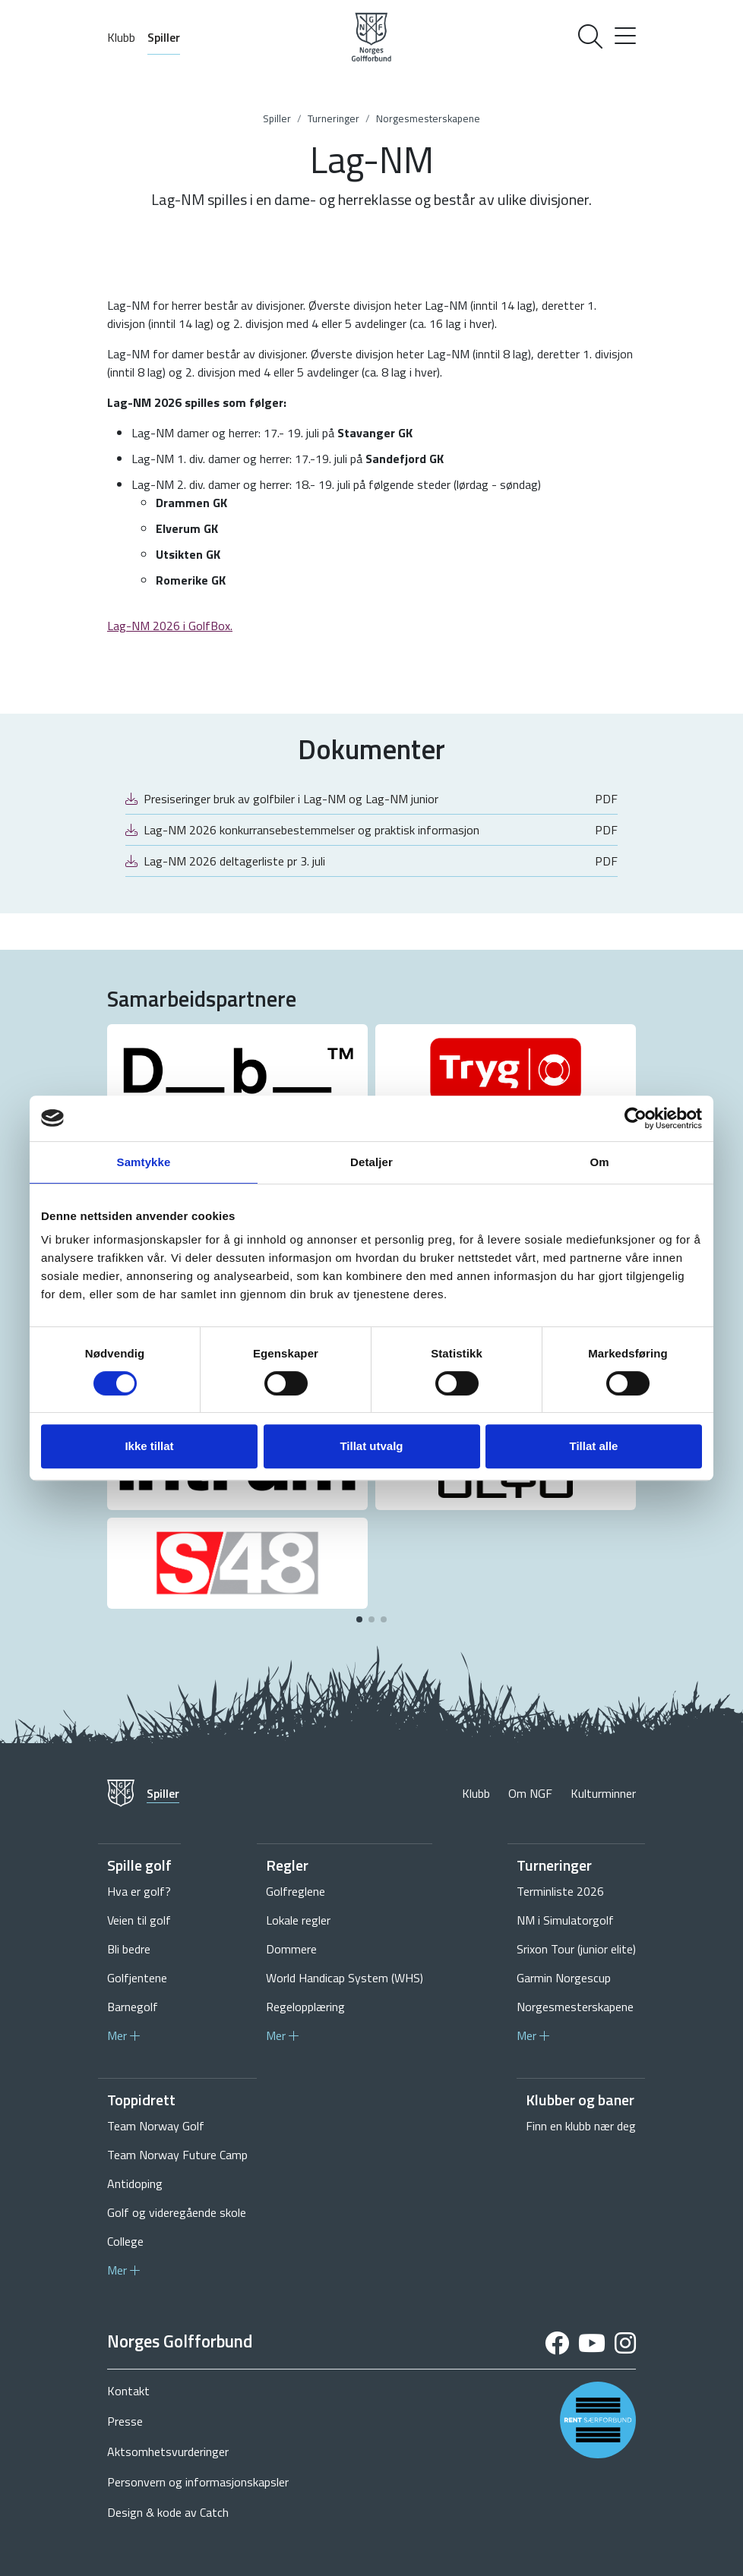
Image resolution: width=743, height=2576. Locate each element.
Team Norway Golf (155, 2126)
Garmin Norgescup (564, 1978)
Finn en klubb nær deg (581, 2126)
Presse (125, 2421)
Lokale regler (298, 1920)
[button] (359, 1619)
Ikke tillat (149, 1445)
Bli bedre (128, 1949)
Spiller (163, 37)
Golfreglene (295, 1891)
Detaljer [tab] (371, 1162)
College (125, 2241)
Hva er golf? (139, 1891)
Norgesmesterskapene (428, 118)
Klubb (121, 37)
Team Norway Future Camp (177, 2155)
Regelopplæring (305, 2006)
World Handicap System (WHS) (344, 1978)
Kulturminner (603, 1793)
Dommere (291, 1949)
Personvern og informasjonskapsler (198, 2482)
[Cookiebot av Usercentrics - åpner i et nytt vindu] (635, 1118)
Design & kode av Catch (168, 2512)
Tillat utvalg (371, 1445)
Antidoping (135, 2183)
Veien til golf (139, 1920)
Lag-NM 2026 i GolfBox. (169, 625)
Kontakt (128, 2391)
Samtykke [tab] (144, 1162)
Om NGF (530, 1793)
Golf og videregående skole (176, 2212)
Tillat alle (594, 1445)
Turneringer (333, 118)
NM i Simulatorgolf (565, 1920)
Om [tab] (599, 1162)
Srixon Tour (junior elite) (576, 1949)
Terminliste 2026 (560, 1891)
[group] (237, 1069)
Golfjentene (137, 1978)
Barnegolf (132, 2006)
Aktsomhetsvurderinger (168, 2451)
